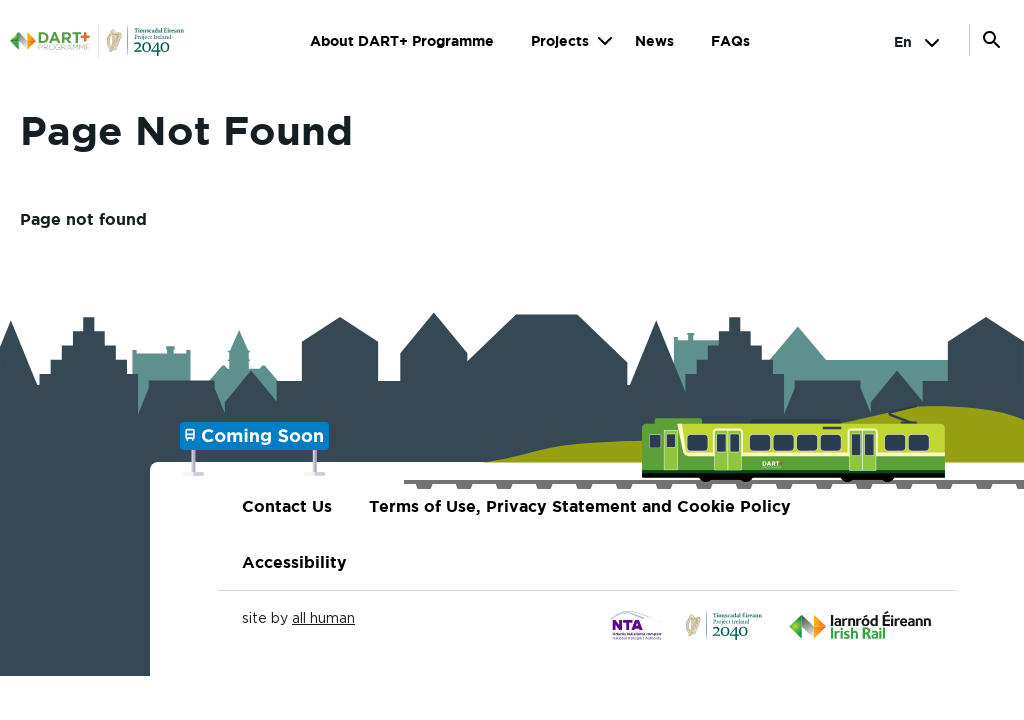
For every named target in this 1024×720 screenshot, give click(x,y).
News (654, 40)
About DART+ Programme (402, 40)
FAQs (730, 40)
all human (323, 617)
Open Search (991, 40)
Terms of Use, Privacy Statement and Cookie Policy (580, 506)
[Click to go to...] (637, 626)
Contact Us (287, 506)
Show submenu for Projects (604, 41)
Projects (560, 40)
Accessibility (294, 562)
